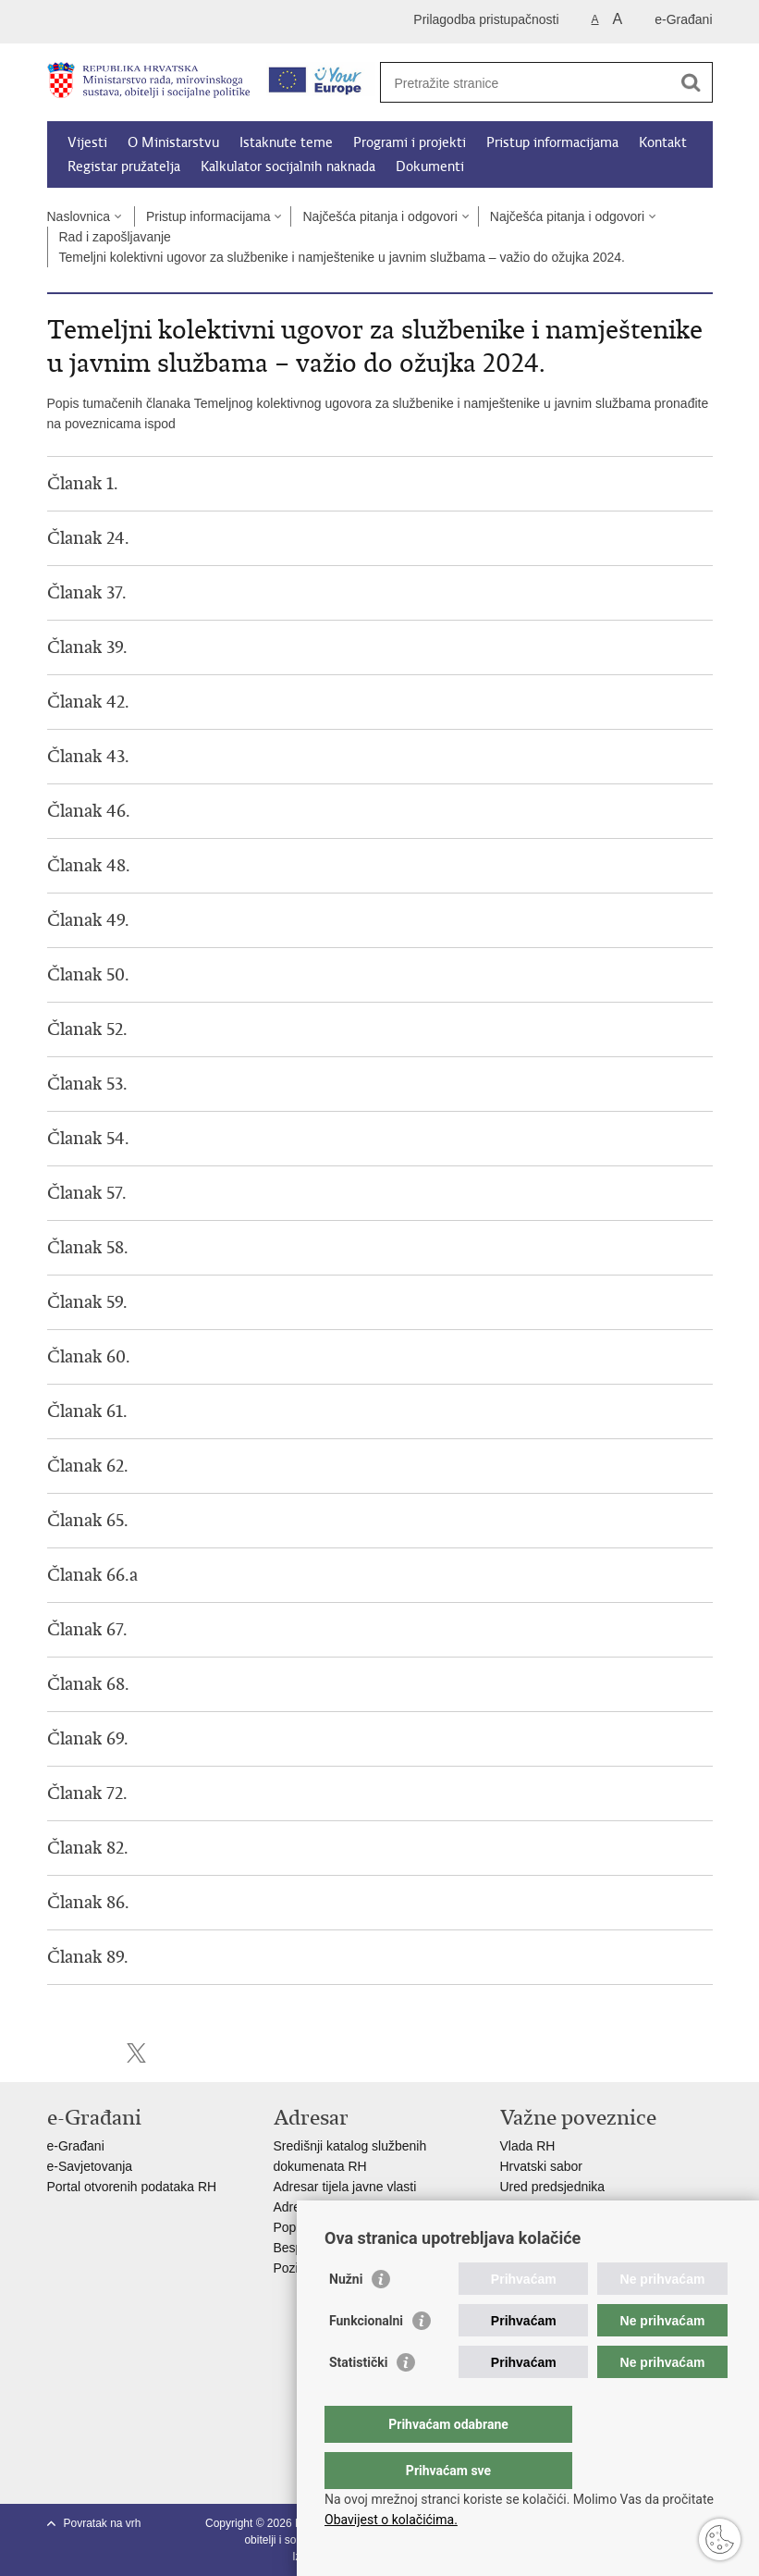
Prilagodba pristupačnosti (485, 19)
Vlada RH (528, 2145)
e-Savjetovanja (90, 2166)
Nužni (345, 2316)
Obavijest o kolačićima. (391, 2519)
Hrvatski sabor (541, 2166)
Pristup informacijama (552, 142)
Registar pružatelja (123, 166)
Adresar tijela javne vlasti (345, 2186)
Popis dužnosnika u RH (341, 2227)
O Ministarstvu (173, 142)
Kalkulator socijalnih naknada (288, 166)
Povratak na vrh (102, 2523)
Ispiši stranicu (57, 2053)
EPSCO (522, 2207)
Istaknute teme (286, 142)
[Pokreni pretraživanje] (691, 82)
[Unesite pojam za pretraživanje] (526, 83)
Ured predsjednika (553, 2186)
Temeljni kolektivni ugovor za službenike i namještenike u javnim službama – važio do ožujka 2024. (342, 257)
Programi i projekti (409, 142)
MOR (515, 2227)
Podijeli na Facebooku (96, 2053)
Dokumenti (430, 166)
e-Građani (683, 19)
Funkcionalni (366, 2357)
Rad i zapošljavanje (115, 236)
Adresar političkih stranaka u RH (366, 2207)
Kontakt (663, 142)
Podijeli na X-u (136, 2053)
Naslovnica (78, 216)
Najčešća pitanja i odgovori (379, 216)
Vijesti (87, 142)
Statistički (358, 2399)
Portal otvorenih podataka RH (134, 2186)
